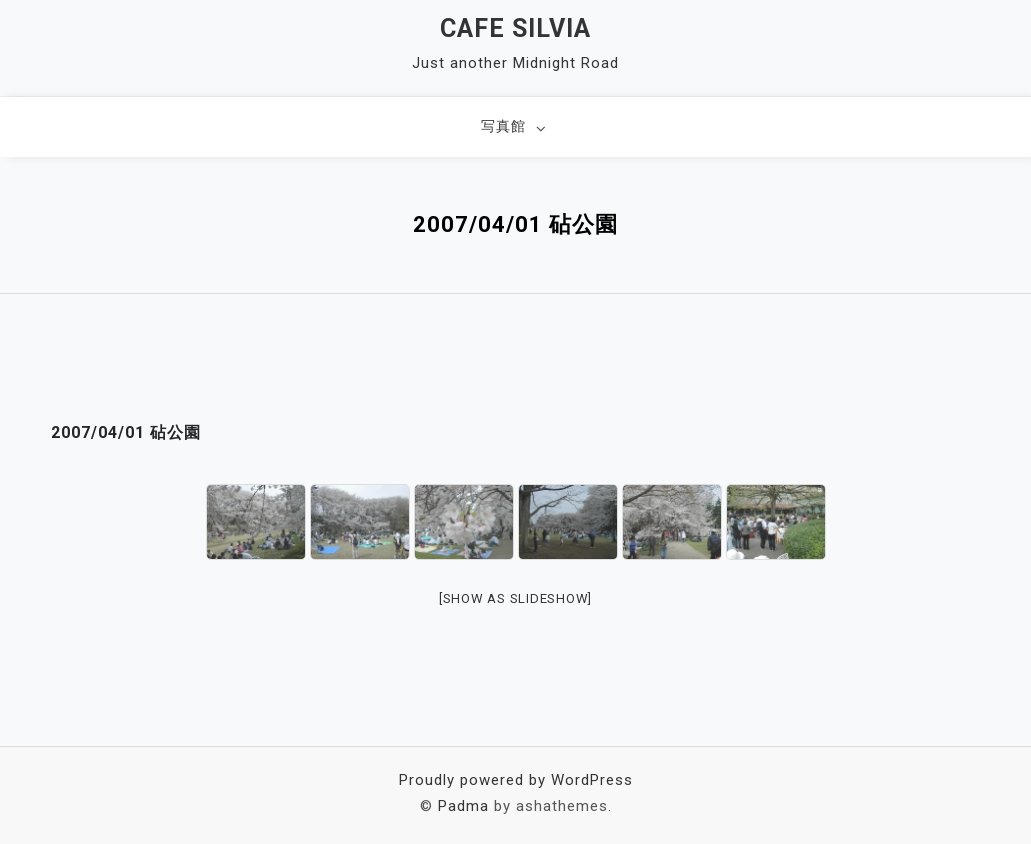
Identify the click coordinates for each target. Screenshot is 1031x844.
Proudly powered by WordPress (516, 780)
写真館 (503, 126)
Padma (463, 806)
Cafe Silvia (515, 28)
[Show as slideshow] (515, 598)
